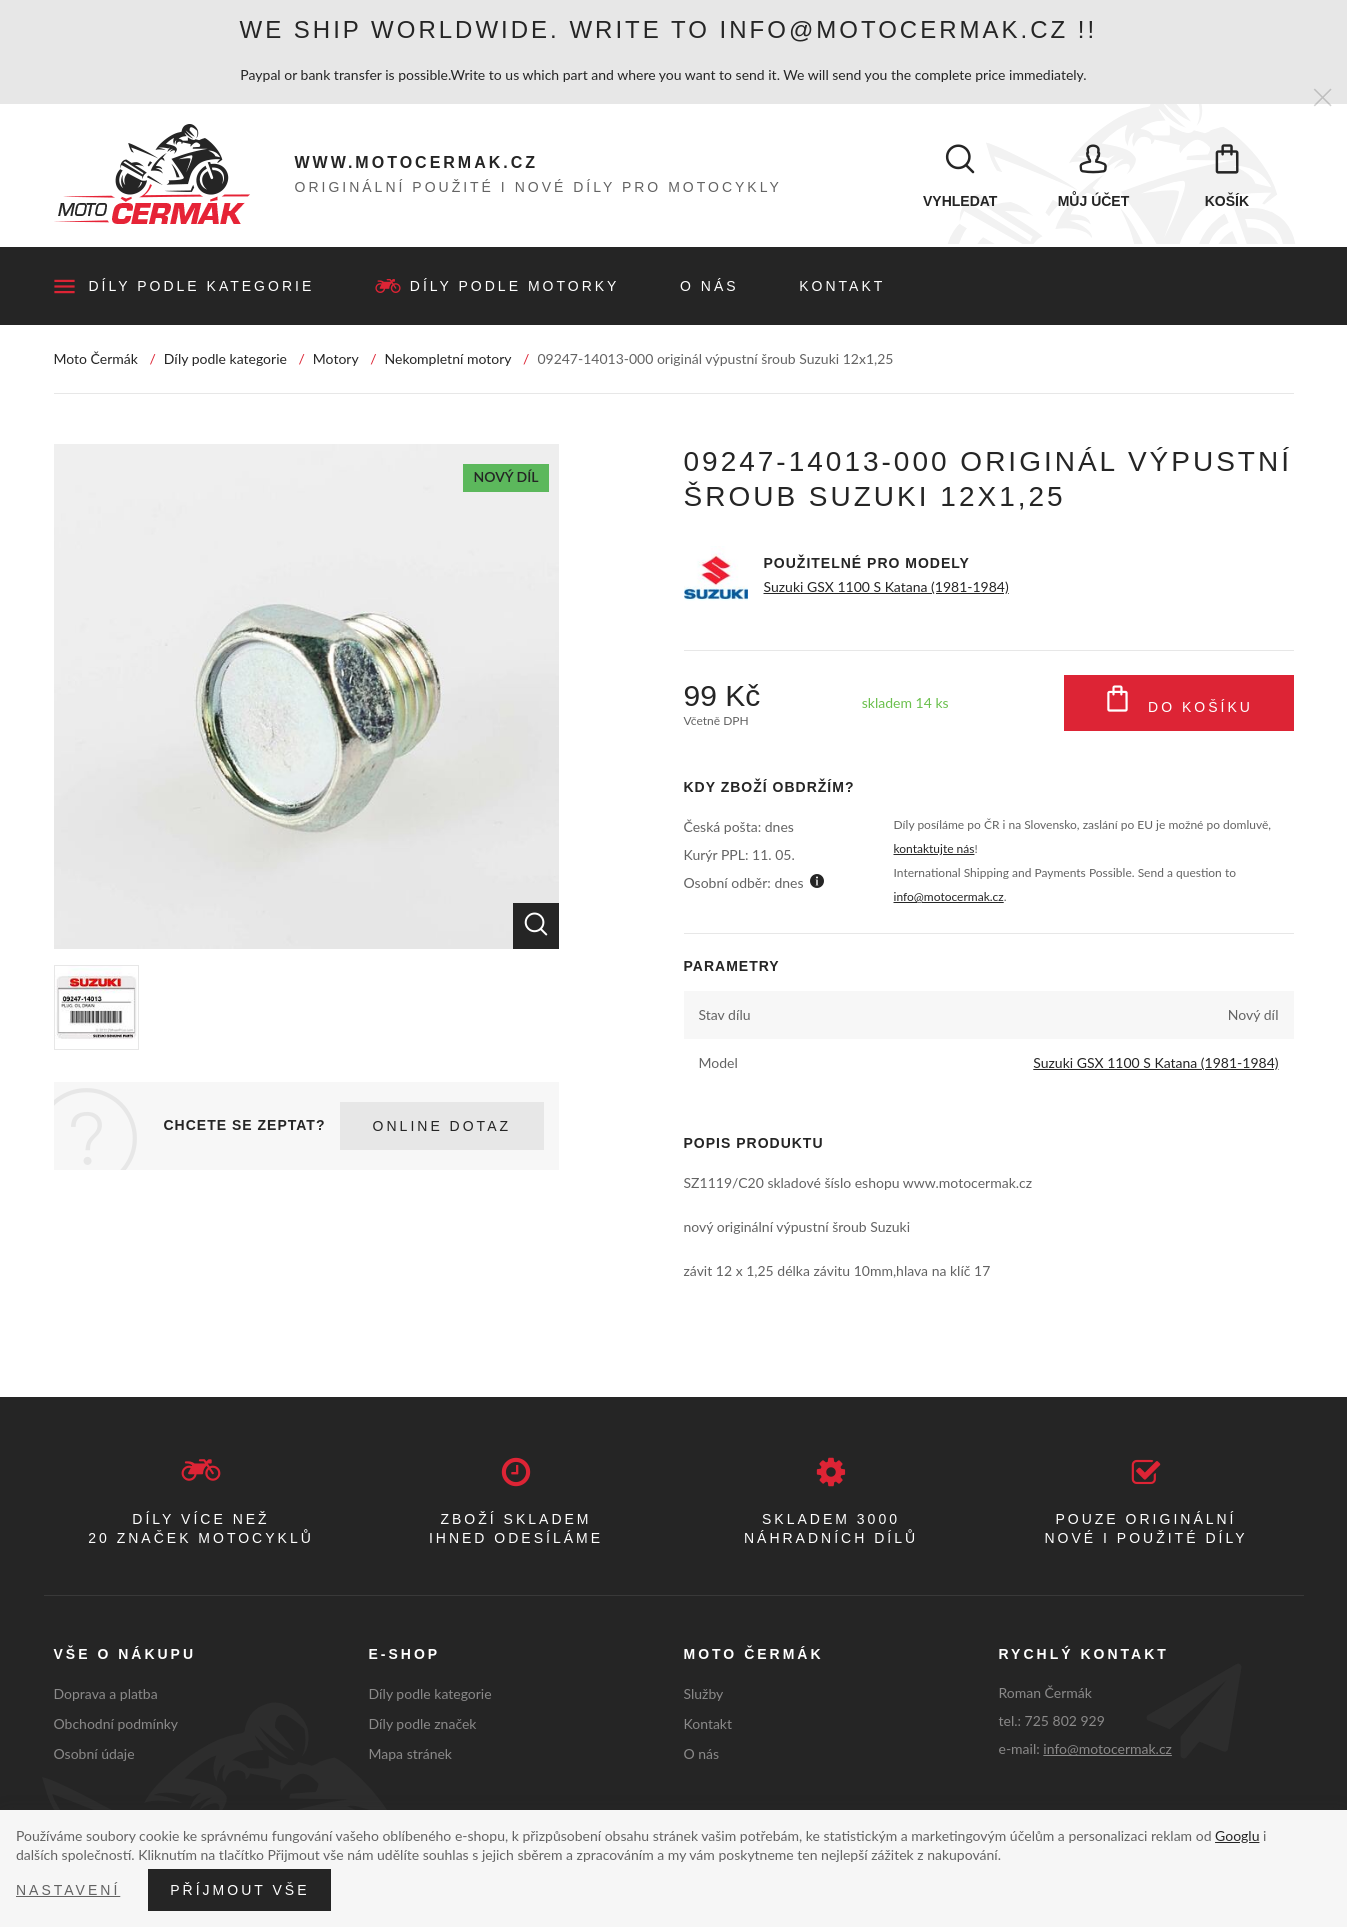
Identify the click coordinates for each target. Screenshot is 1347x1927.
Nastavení (68, 1890)
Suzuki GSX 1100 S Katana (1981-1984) (886, 588)
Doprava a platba (106, 1695)
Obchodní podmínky (116, 1725)
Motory (336, 360)
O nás (709, 288)
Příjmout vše (239, 1890)
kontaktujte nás (934, 850)
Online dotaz (442, 1128)
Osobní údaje (94, 1755)
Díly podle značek (423, 1725)
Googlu (1237, 1835)
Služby (704, 1695)
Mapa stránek (410, 1755)
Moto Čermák (96, 360)
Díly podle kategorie (202, 288)
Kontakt (842, 288)
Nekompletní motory (448, 360)
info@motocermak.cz (949, 898)
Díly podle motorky (515, 288)
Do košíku (1178, 705)
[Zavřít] (1322, 98)
